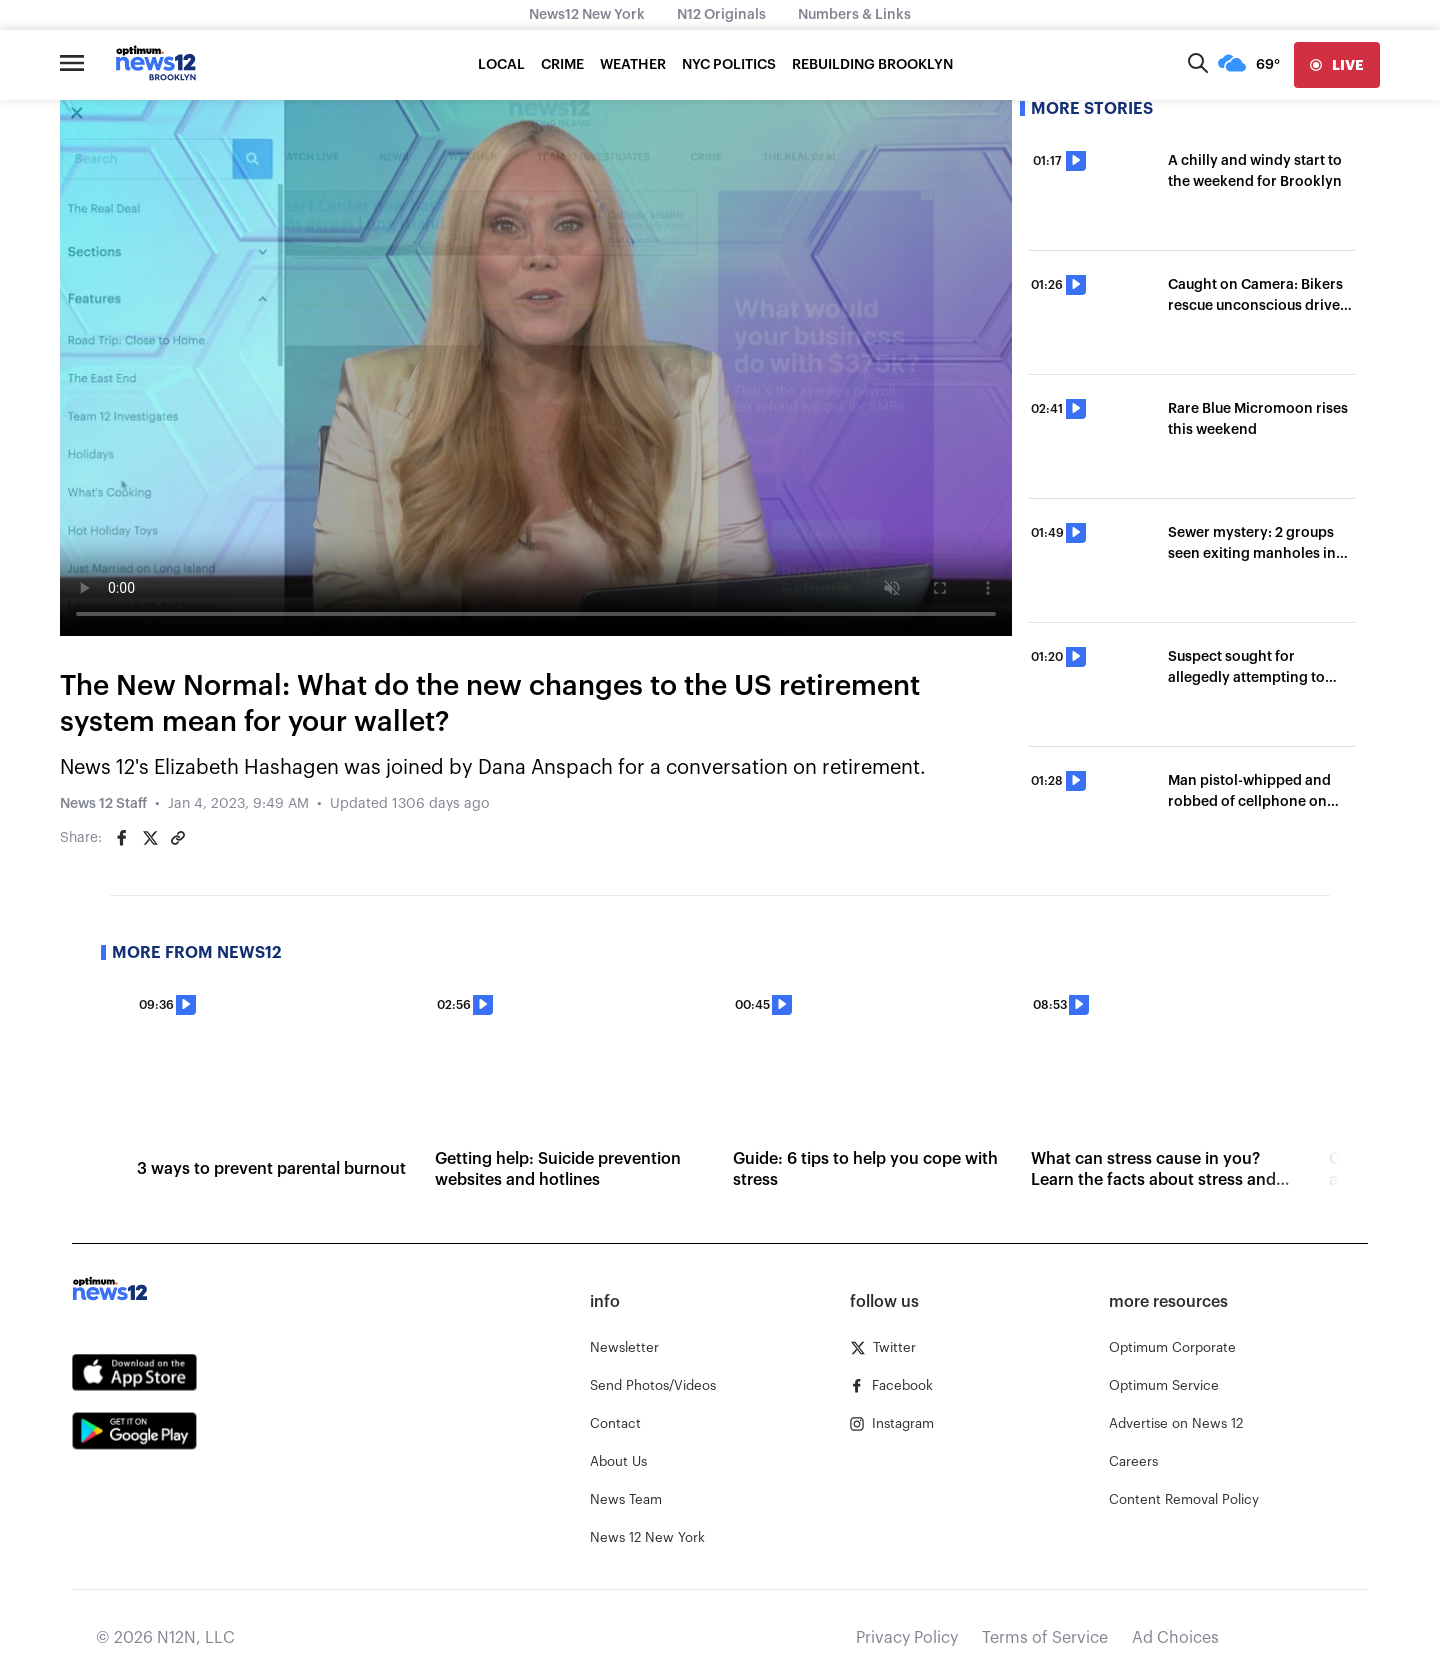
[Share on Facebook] (122, 838)
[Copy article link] (178, 838)
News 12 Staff (103, 804)
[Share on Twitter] (150, 838)
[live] (1337, 65)
